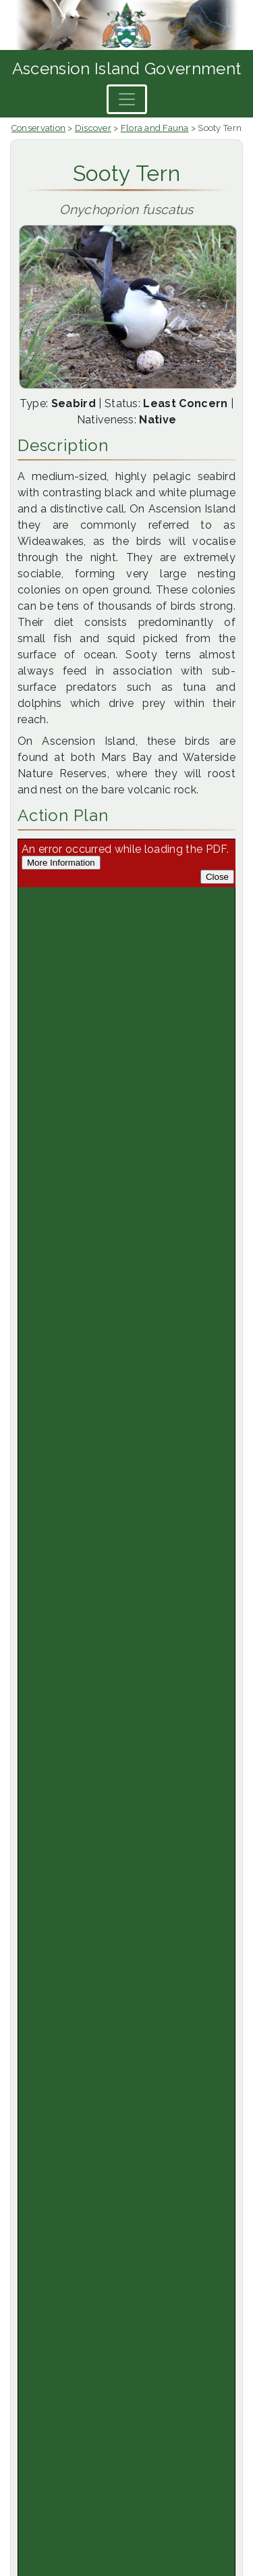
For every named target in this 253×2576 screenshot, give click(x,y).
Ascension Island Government (127, 68)
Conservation (38, 128)
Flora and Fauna (155, 128)
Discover (93, 128)
